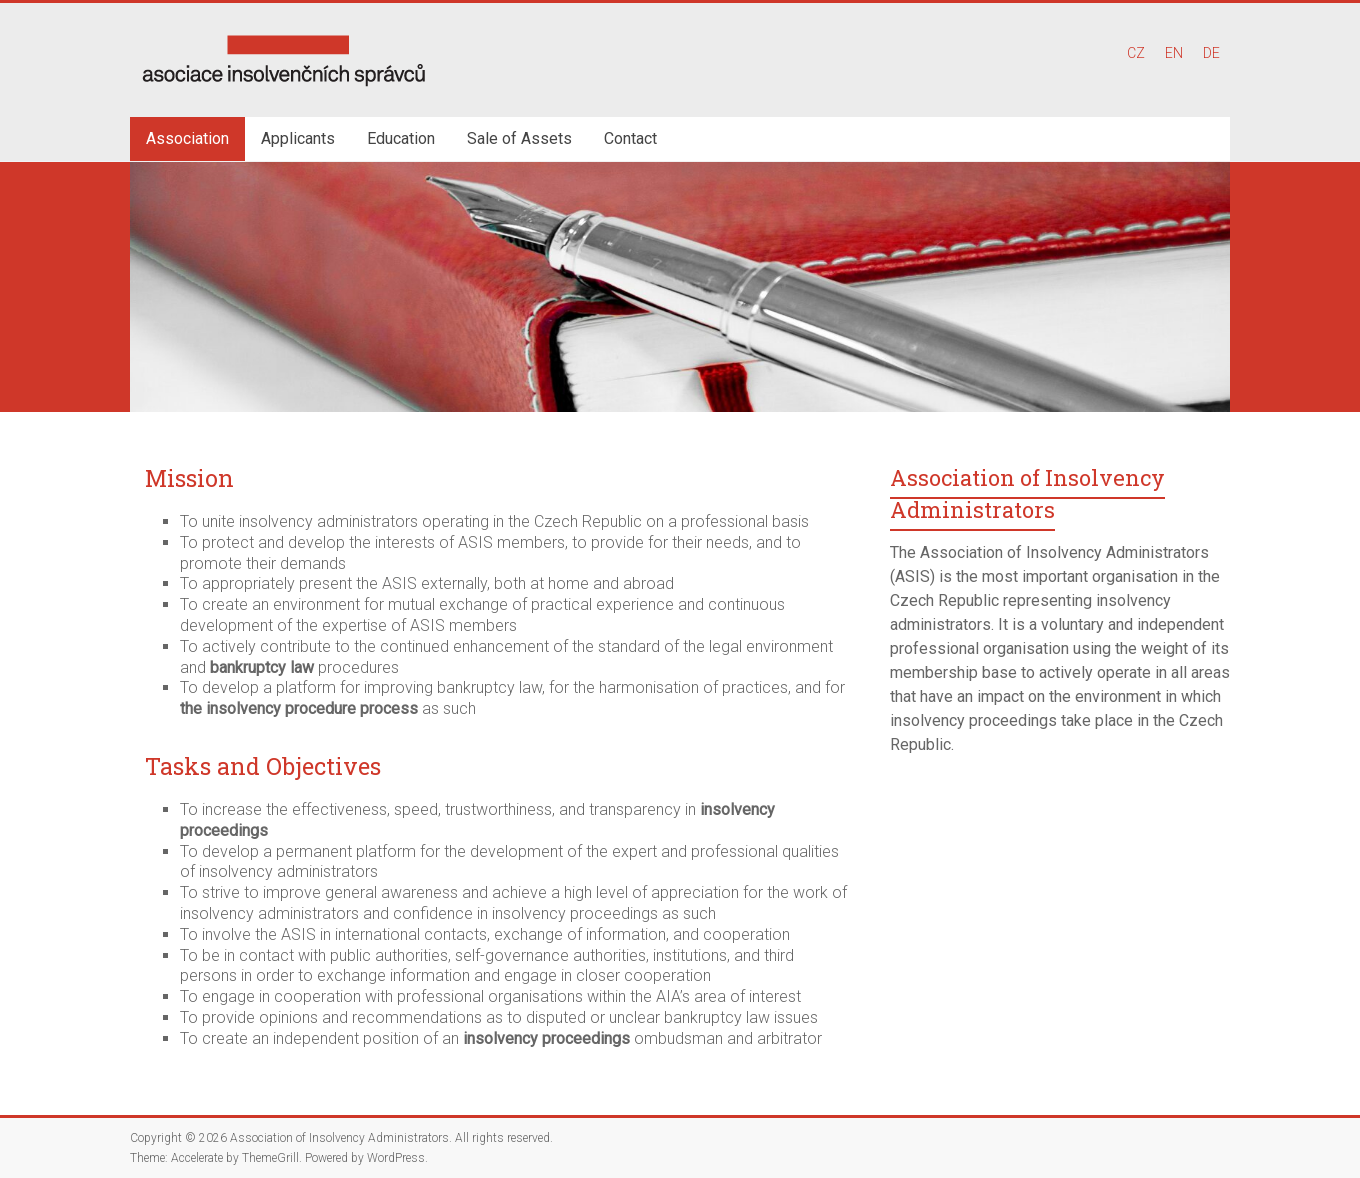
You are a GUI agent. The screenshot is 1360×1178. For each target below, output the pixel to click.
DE (1211, 53)
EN (1174, 53)
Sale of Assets (519, 138)
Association (187, 138)
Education (401, 138)
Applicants (298, 138)
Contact (630, 138)
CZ (1136, 53)
